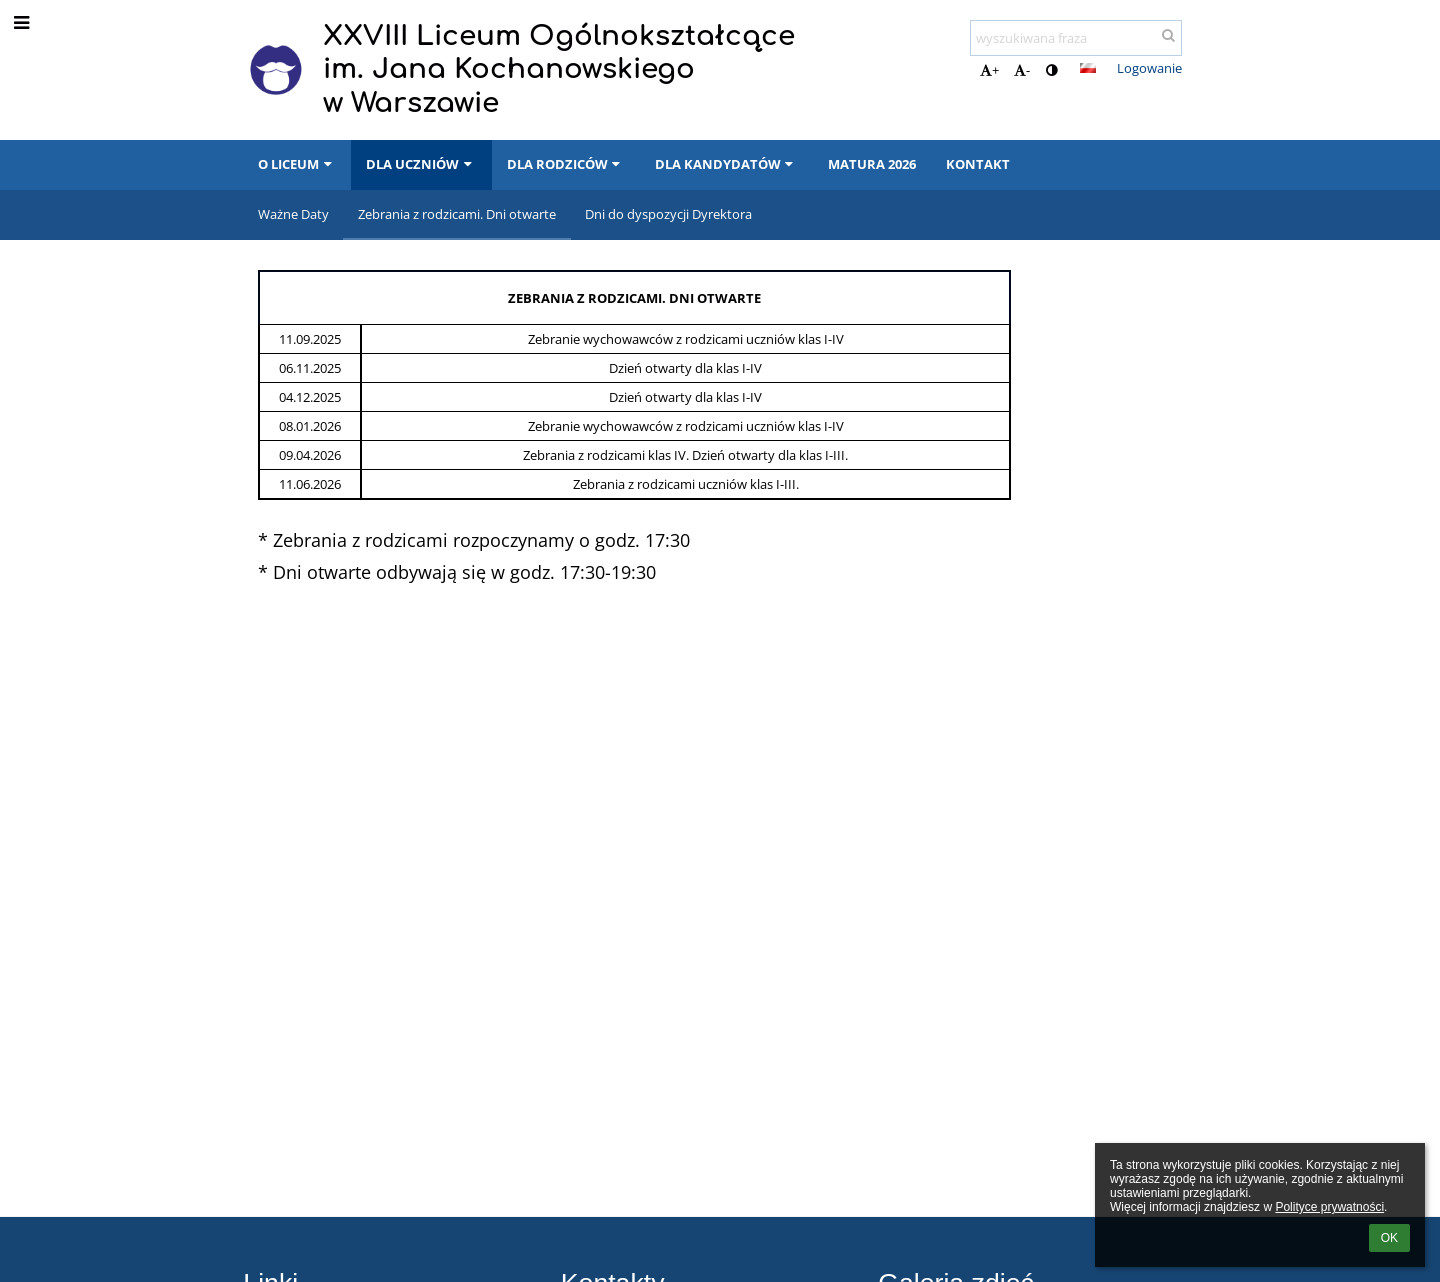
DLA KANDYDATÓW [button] (726, 164)
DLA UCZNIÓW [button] (421, 164)
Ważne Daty (293, 214)
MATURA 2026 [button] (872, 164)
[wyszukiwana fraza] (1076, 38)
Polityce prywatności (1329, 1207)
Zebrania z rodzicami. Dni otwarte (457, 214)
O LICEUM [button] (297, 164)
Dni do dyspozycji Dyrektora (668, 214)
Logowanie (1149, 68)
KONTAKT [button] (978, 164)
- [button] (1022, 70)
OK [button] (1389, 1238)
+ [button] (989, 70)
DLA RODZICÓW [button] (566, 164)
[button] (1088, 68)
